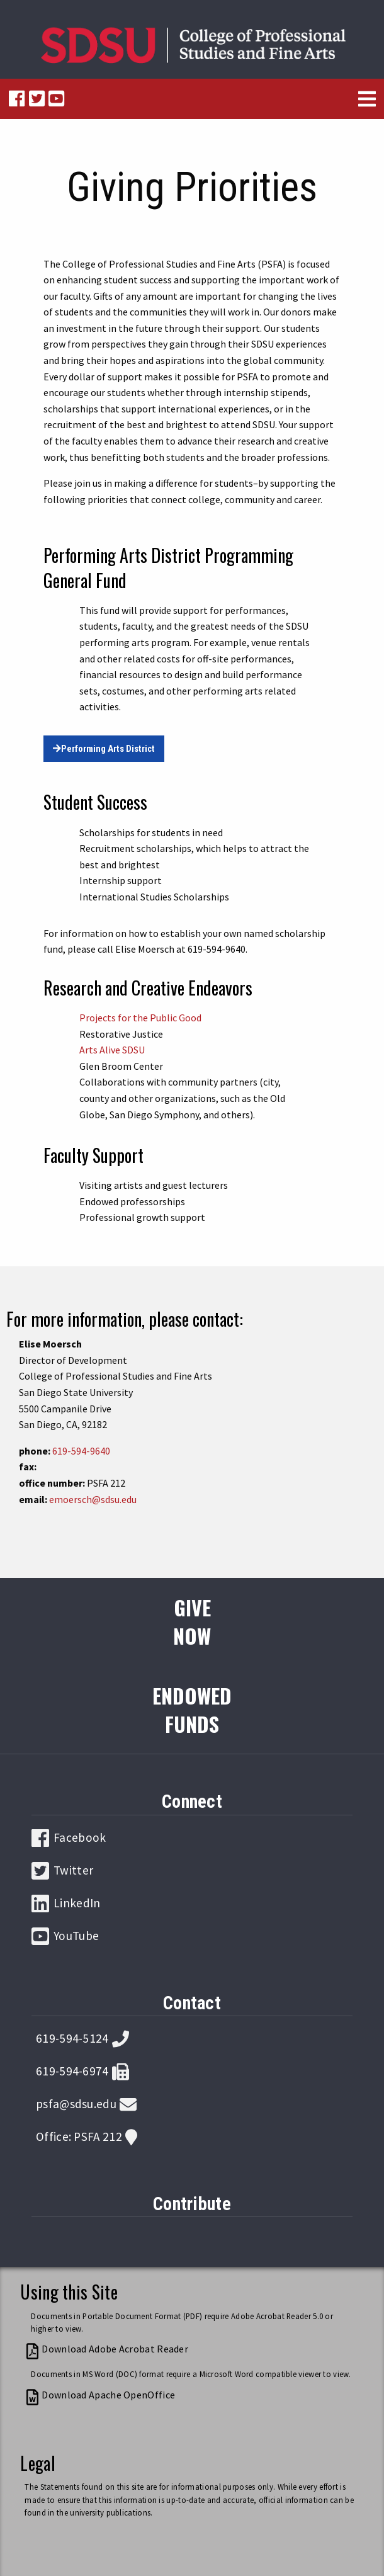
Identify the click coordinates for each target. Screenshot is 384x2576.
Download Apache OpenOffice (108, 2394)
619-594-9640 (81, 1450)
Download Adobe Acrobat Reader (115, 2348)
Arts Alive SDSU (112, 1049)
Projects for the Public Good (140, 1017)
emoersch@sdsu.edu (93, 1499)
